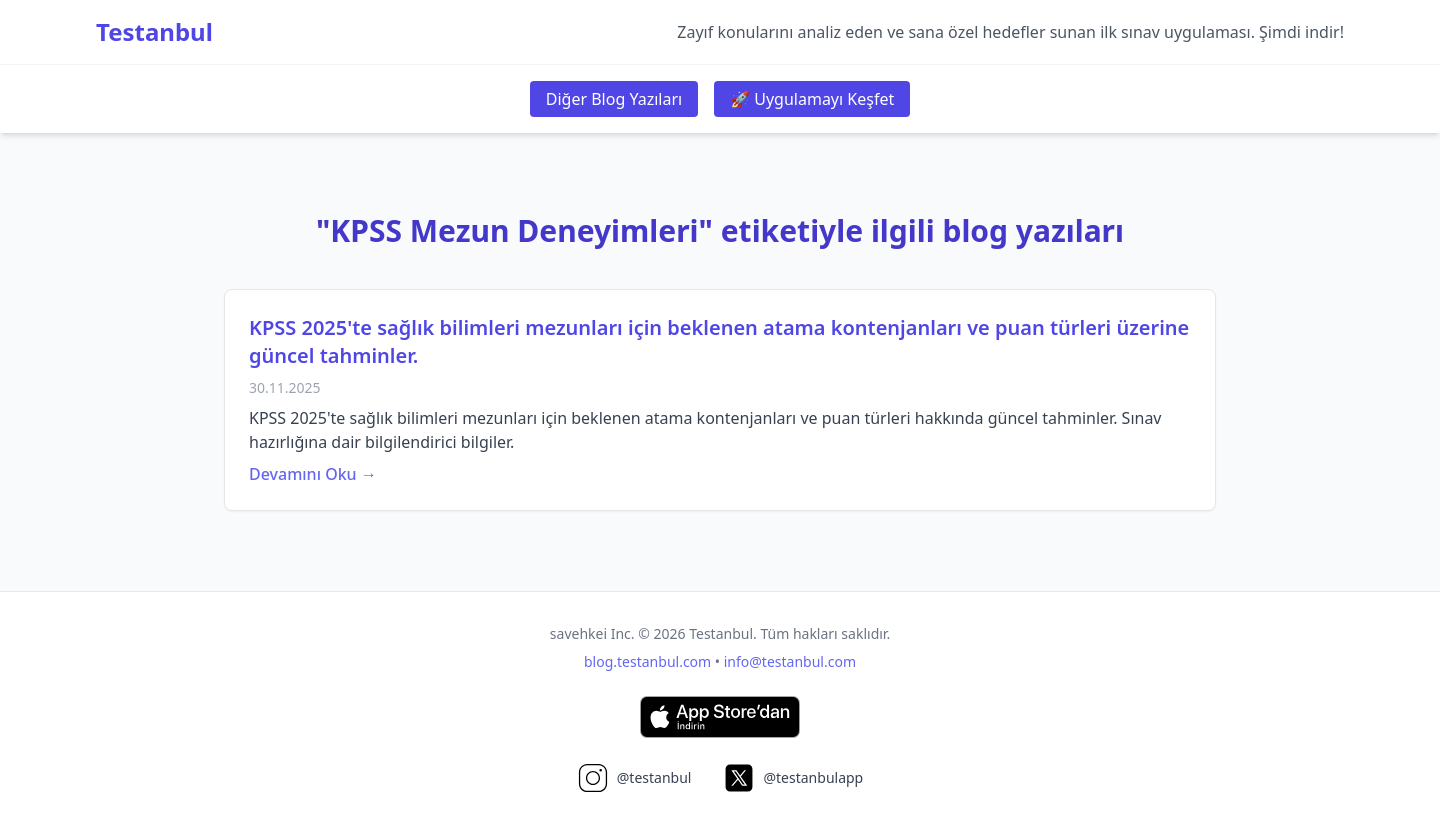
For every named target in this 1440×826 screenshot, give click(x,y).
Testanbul (154, 32)
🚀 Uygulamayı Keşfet (812, 99)
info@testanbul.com (790, 661)
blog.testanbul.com (647, 661)
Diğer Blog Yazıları (614, 99)
